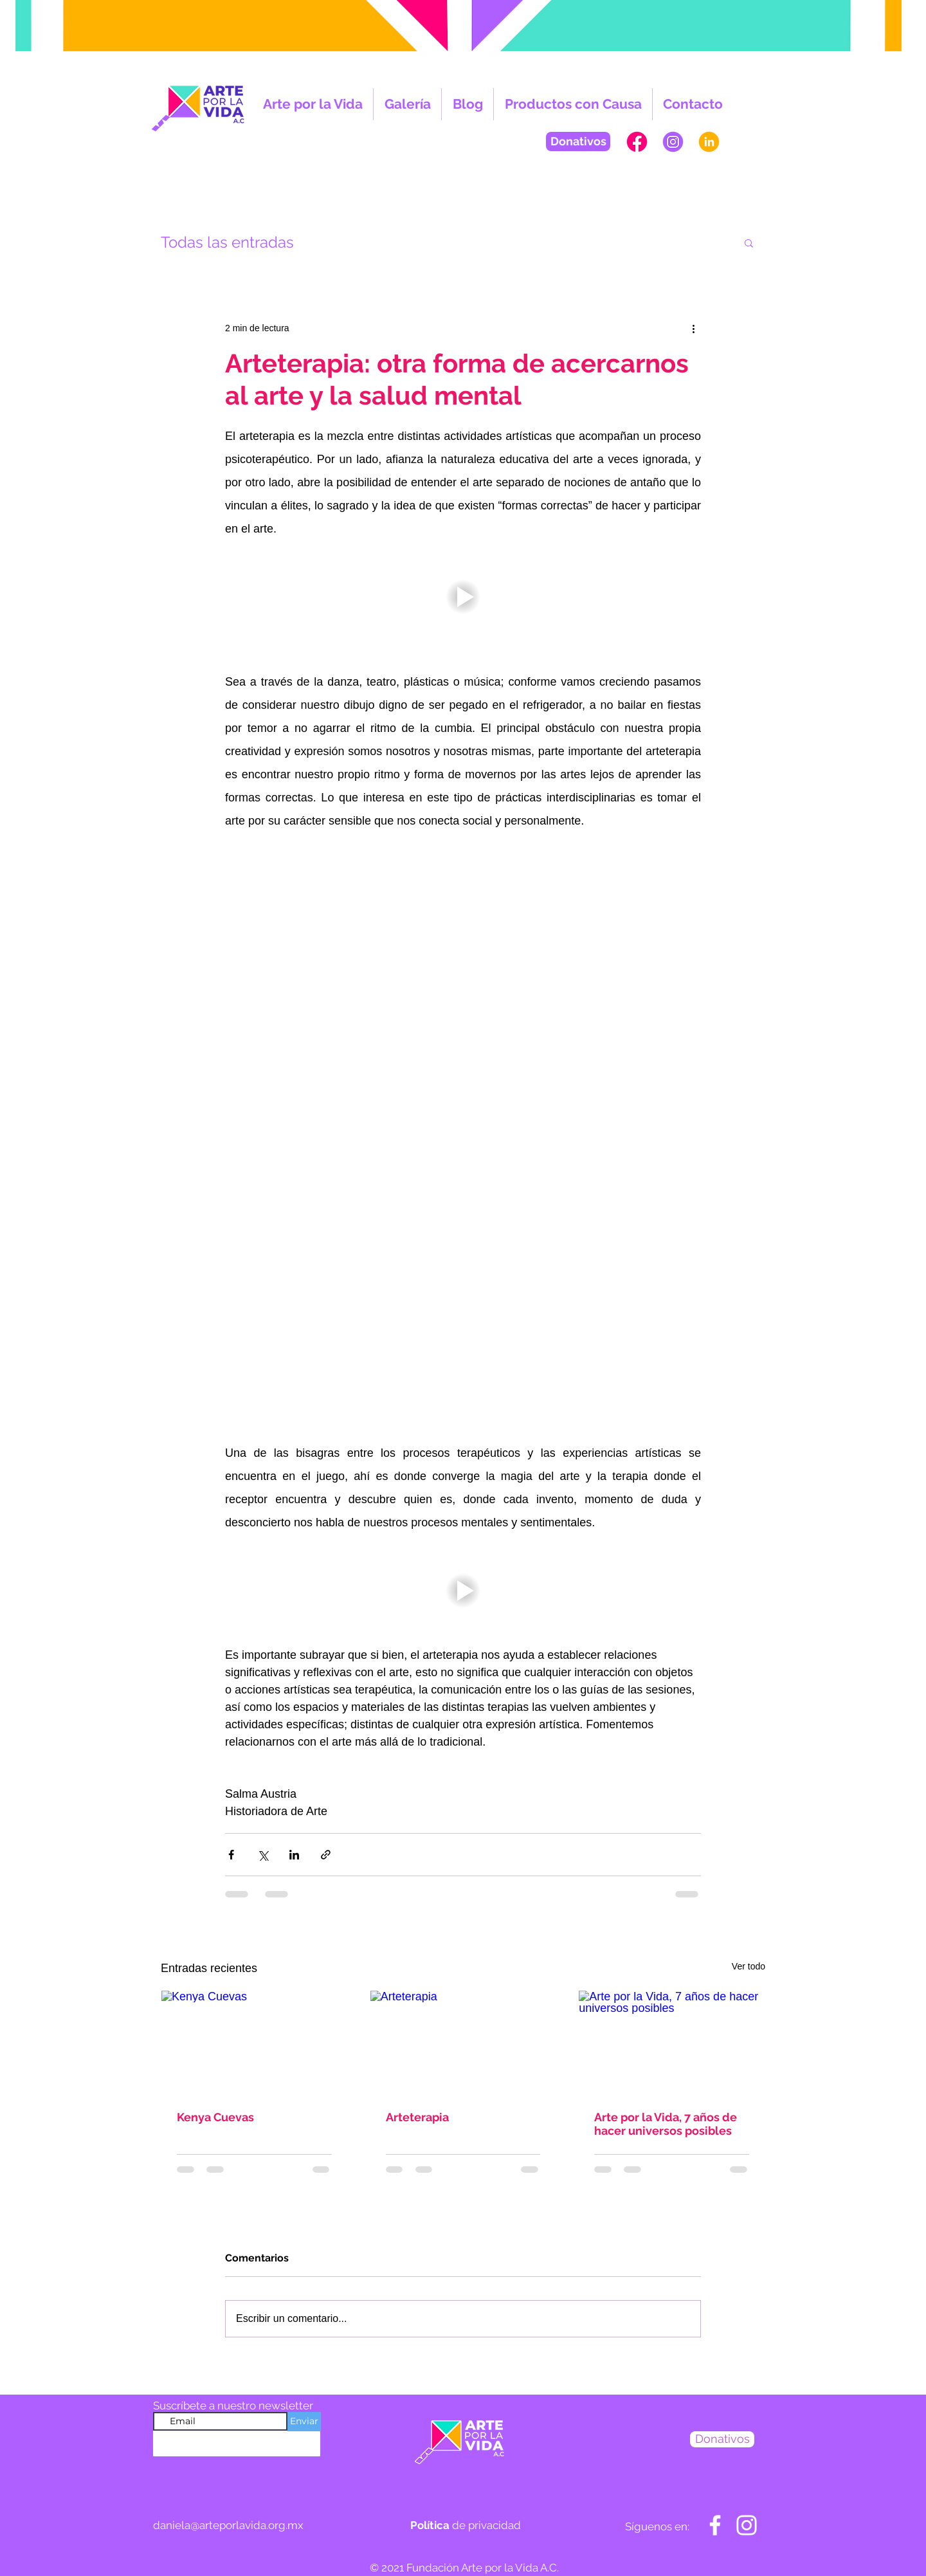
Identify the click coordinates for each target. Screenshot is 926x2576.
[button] (749, 242)
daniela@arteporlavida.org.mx (228, 2525)
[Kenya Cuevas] (254, 2043)
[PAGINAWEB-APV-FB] (637, 142)
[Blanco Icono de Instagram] (746, 2525)
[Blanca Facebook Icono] (715, 2525)
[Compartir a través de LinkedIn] (294, 1855)
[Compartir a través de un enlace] (326, 1855)
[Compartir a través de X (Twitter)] (263, 1855)
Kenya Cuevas (215, 2117)
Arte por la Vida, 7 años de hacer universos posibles (665, 2123)
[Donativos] (578, 141)
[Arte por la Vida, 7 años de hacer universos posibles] (672, 2043)
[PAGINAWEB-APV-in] (709, 142)
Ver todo (748, 1966)
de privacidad (465, 2525)
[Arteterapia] (463, 2043)
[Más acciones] (693, 328)
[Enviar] (304, 2421)
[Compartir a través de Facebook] (231, 1855)
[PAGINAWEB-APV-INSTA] (673, 142)
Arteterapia (417, 2117)
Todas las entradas (227, 242)
